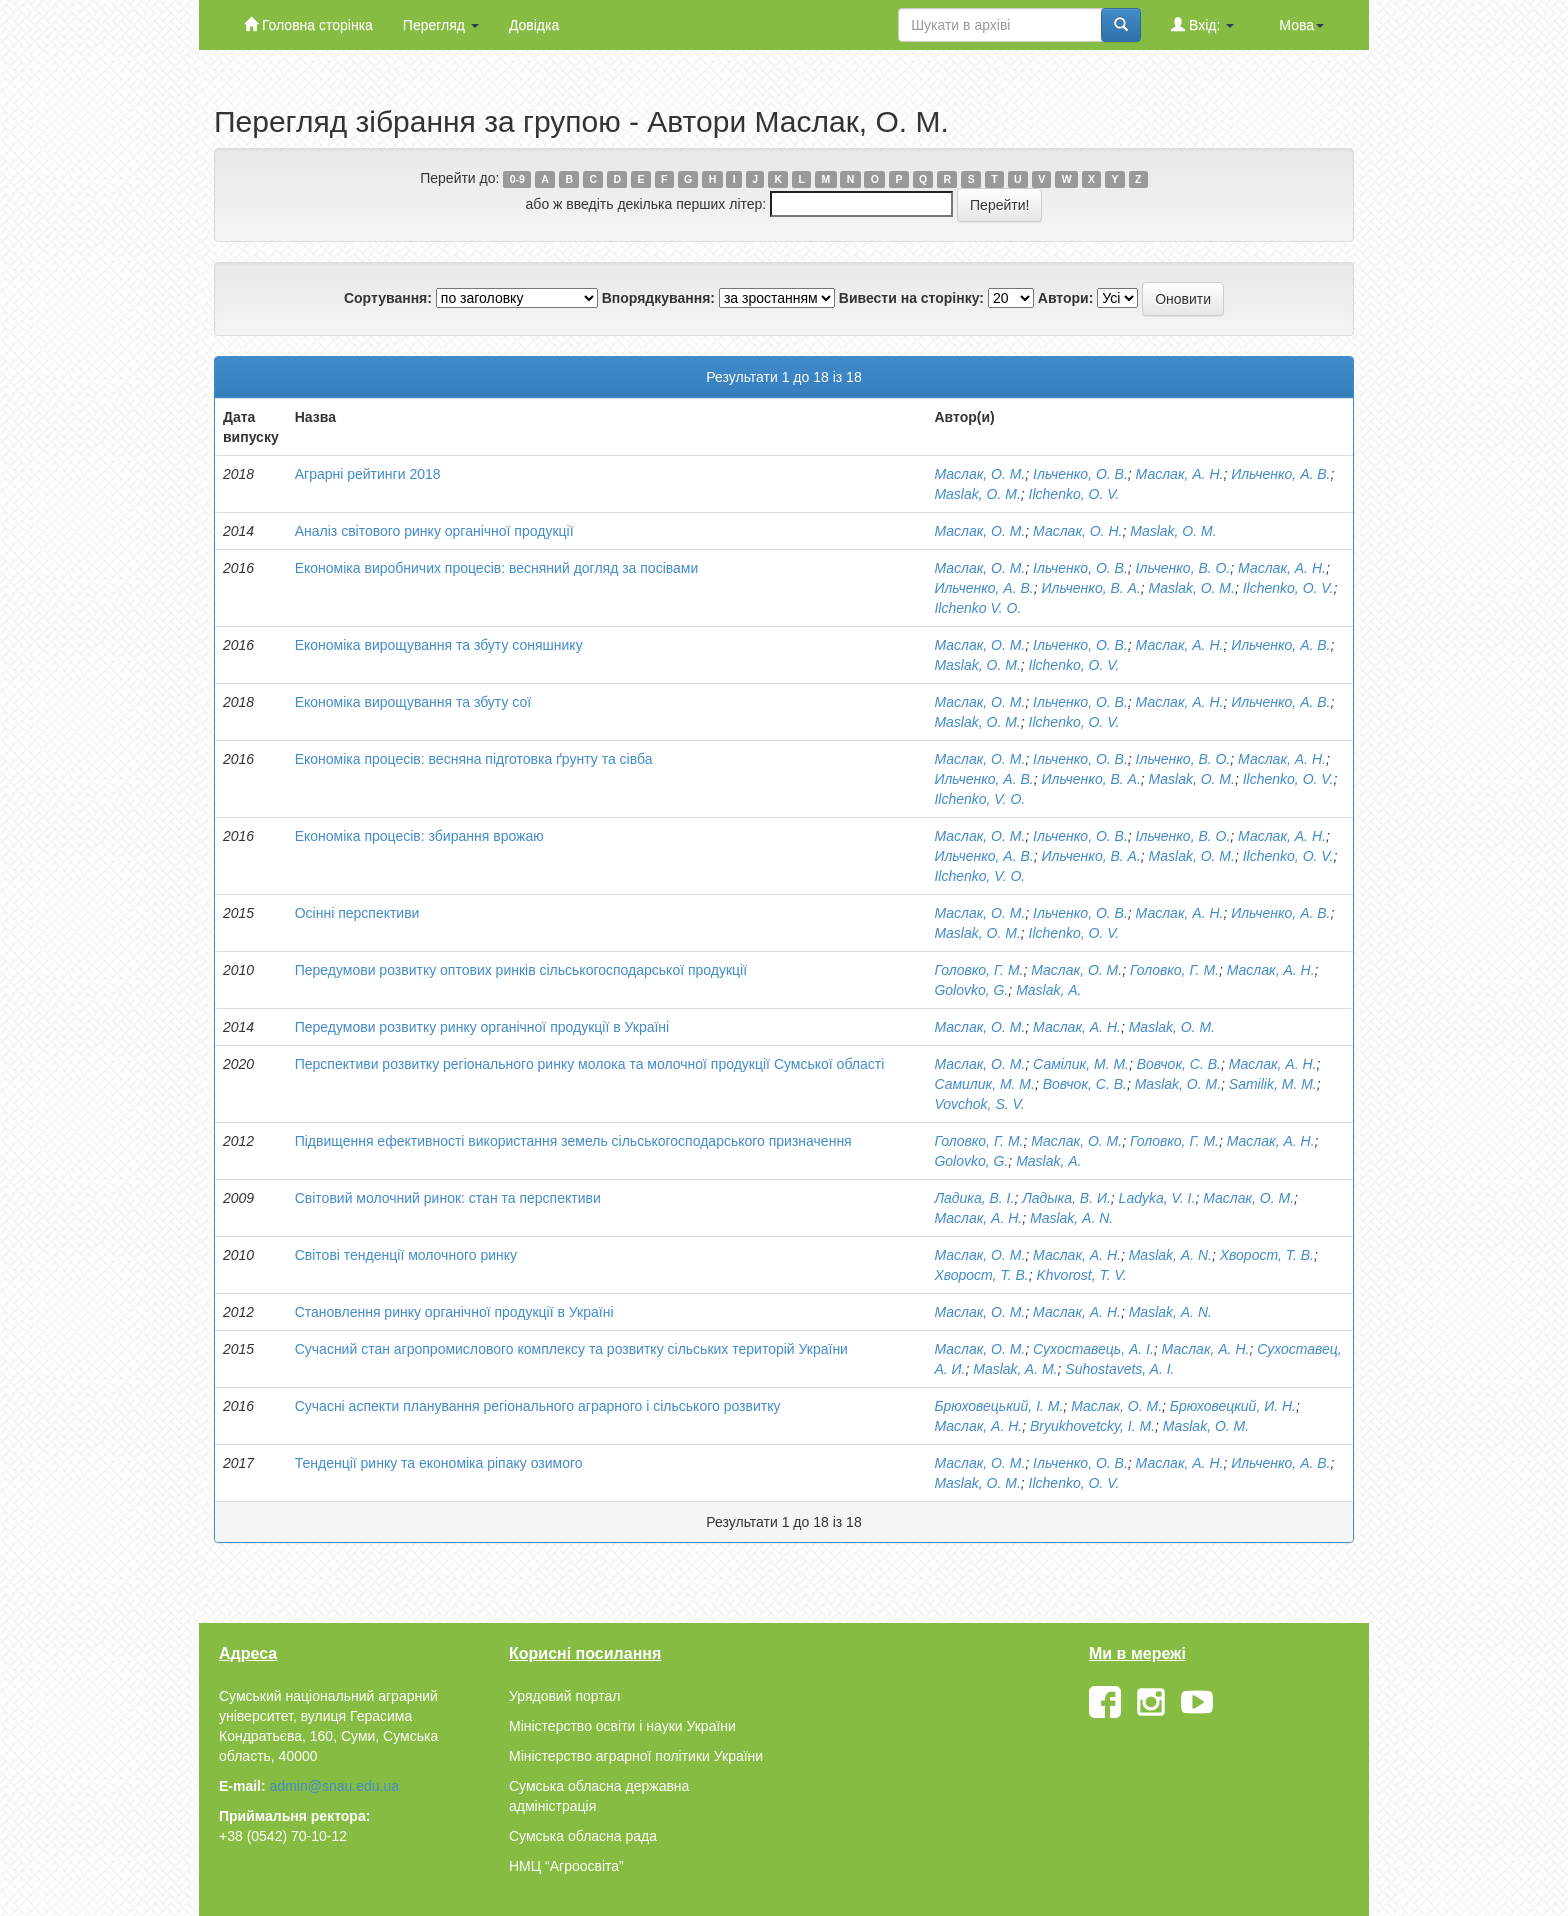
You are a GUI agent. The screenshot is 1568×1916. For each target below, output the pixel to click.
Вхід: (1202, 24)
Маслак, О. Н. (1077, 531)
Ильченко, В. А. (1091, 588)
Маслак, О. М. (979, 474)
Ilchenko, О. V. (1074, 494)
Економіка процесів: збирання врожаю (419, 836)
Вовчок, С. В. (1179, 1064)
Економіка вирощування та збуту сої (413, 702)
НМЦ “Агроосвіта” (566, 1866)
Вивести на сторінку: (911, 298)
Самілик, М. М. (1081, 1064)
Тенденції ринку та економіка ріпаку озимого (439, 1463)
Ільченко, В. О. (1183, 568)
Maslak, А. (1048, 990)
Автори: (1066, 298)
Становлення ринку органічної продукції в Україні (454, 1312)
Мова (1301, 25)
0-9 (517, 179)
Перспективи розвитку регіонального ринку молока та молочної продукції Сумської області (590, 1064)
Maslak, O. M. (977, 494)
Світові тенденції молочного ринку (406, 1255)
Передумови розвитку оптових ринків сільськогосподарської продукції (521, 970)
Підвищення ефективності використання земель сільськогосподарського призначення (573, 1141)
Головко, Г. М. (978, 970)
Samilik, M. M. (1273, 1084)
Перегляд (441, 25)
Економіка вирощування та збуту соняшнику (439, 645)
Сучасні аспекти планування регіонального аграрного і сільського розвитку (538, 1406)
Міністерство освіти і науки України (622, 1726)
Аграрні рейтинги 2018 (368, 474)
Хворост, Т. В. (1267, 1255)
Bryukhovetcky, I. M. (1092, 1426)
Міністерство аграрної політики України (636, 1756)
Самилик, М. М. (984, 1084)
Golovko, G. (971, 990)
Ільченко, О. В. (1080, 474)
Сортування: (388, 298)
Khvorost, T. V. (1082, 1275)
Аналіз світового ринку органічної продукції (434, 531)
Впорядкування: (658, 298)
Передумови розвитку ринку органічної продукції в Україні (482, 1027)
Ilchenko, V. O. (979, 799)
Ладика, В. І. (974, 1198)
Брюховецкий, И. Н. (1233, 1406)
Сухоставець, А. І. (1093, 1349)
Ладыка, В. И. (1066, 1198)
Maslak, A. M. (1015, 1369)
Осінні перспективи (357, 913)
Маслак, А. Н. (1180, 474)
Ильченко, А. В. (1280, 474)
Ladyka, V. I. (1157, 1198)
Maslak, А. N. (1071, 1218)
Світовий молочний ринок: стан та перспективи (448, 1198)
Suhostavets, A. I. (1119, 1369)
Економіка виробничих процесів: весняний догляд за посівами (497, 568)
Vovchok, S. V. (979, 1104)
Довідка (534, 25)
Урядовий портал (564, 1696)
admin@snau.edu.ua (334, 1786)
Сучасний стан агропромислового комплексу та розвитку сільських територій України (571, 1349)
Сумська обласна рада (583, 1836)
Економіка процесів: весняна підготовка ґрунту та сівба (474, 759)
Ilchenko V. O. (977, 608)
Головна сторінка (308, 24)
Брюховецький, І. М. (998, 1406)
